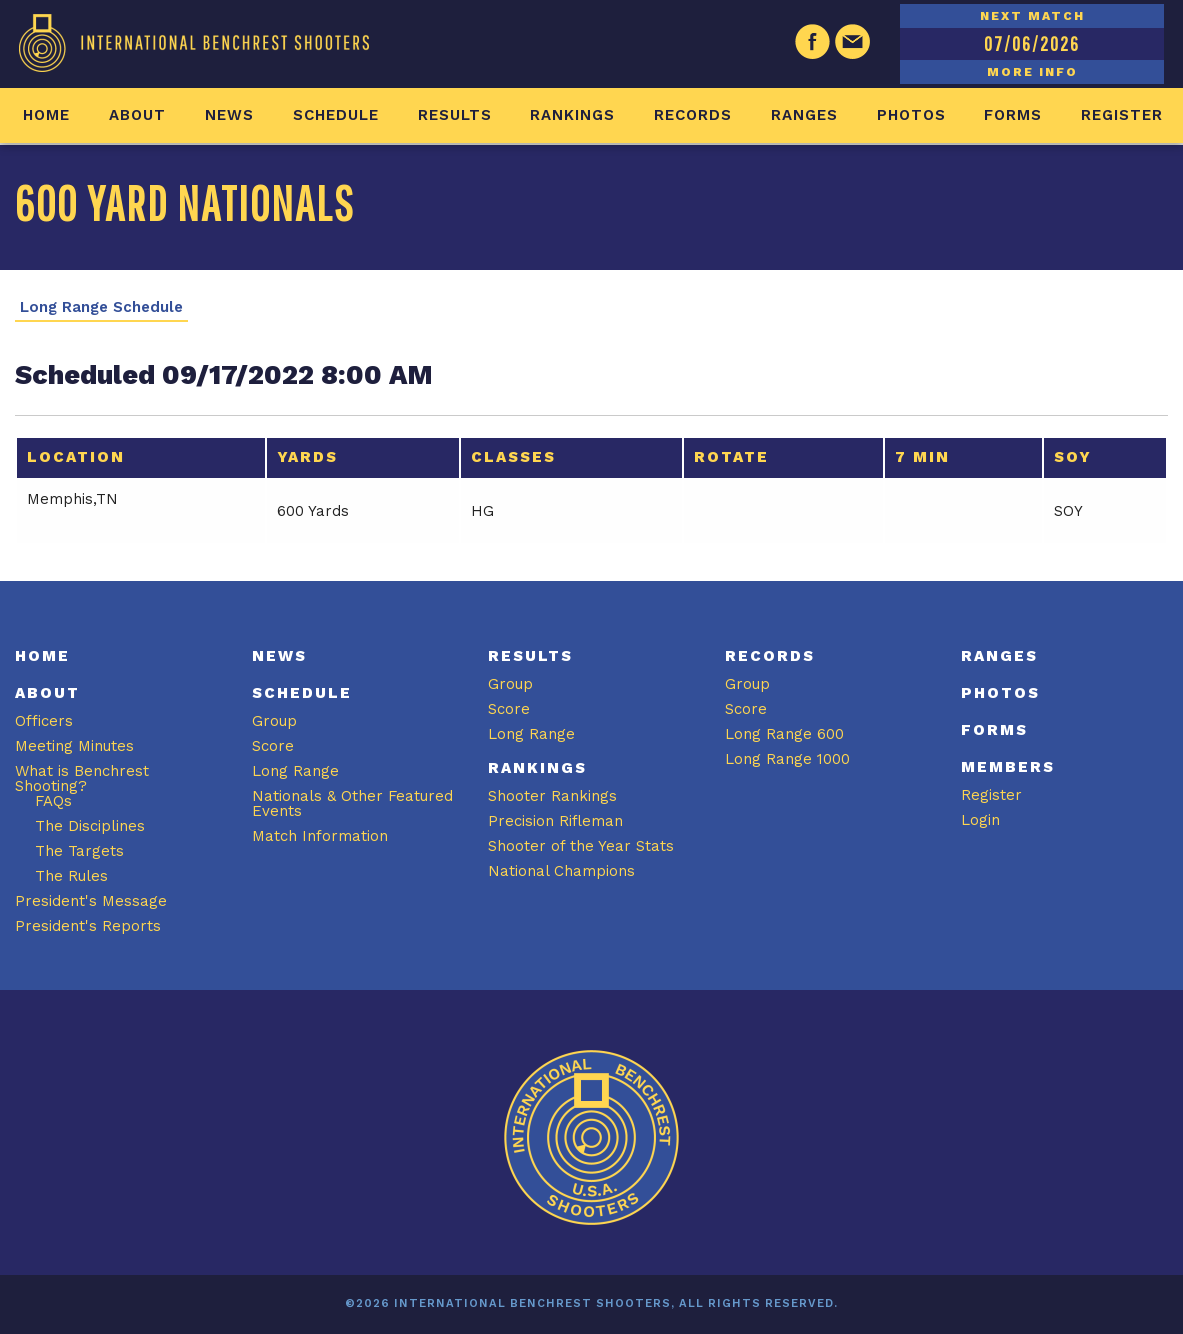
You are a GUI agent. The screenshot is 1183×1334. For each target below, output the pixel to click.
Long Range (295, 771)
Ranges (804, 115)
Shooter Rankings (552, 796)
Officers (44, 721)
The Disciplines (90, 826)
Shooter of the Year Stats (581, 846)
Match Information (320, 836)
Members (1008, 767)
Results (455, 115)
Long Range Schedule (101, 307)
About (137, 115)
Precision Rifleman (555, 821)
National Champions (561, 871)
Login (980, 820)
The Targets (79, 851)
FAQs (53, 801)
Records (693, 115)
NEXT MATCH (1032, 16)
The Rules (71, 876)
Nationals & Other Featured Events (352, 803)
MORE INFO (1032, 72)
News (229, 115)
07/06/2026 (1032, 43)
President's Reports (88, 926)
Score (273, 746)
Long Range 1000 (787, 759)
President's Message (91, 901)
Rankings (572, 115)
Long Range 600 (784, 734)
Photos (911, 115)
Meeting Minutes (74, 746)
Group (274, 721)
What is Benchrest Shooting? (82, 778)
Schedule (336, 115)
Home (46, 115)
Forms (1013, 115)
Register (1122, 115)
